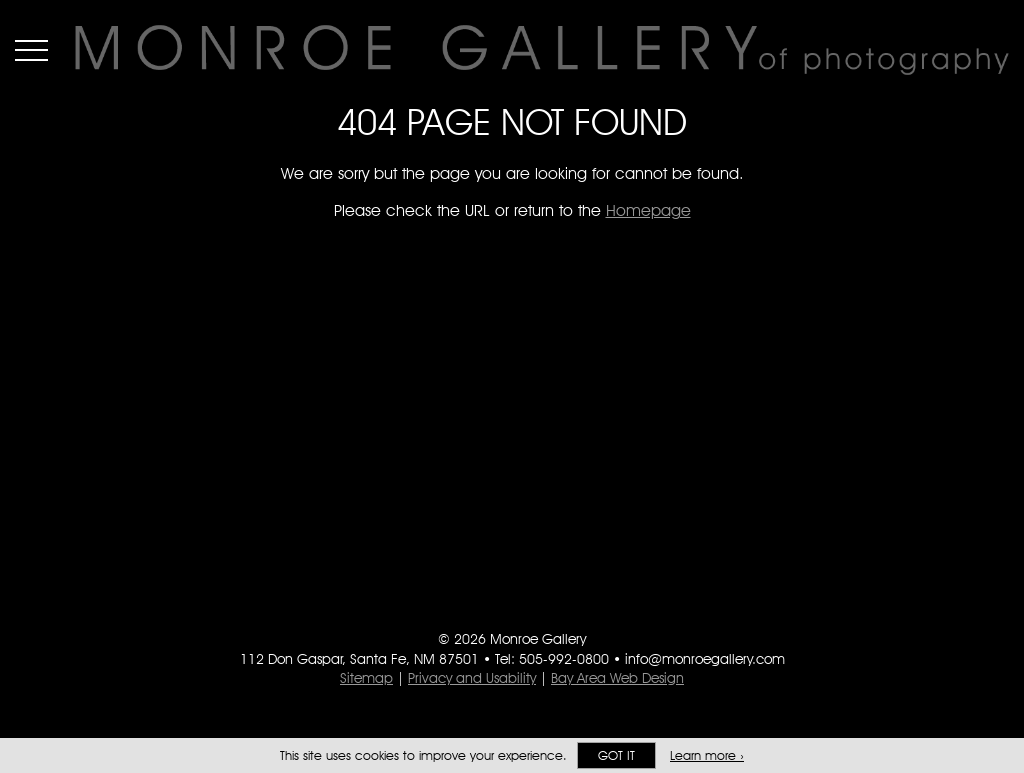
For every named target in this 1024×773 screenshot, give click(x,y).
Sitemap (366, 678)
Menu (31, 50)
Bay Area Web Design (617, 678)
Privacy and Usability (472, 678)
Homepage (648, 210)
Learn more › (707, 755)
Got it (616, 755)
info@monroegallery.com (705, 659)
